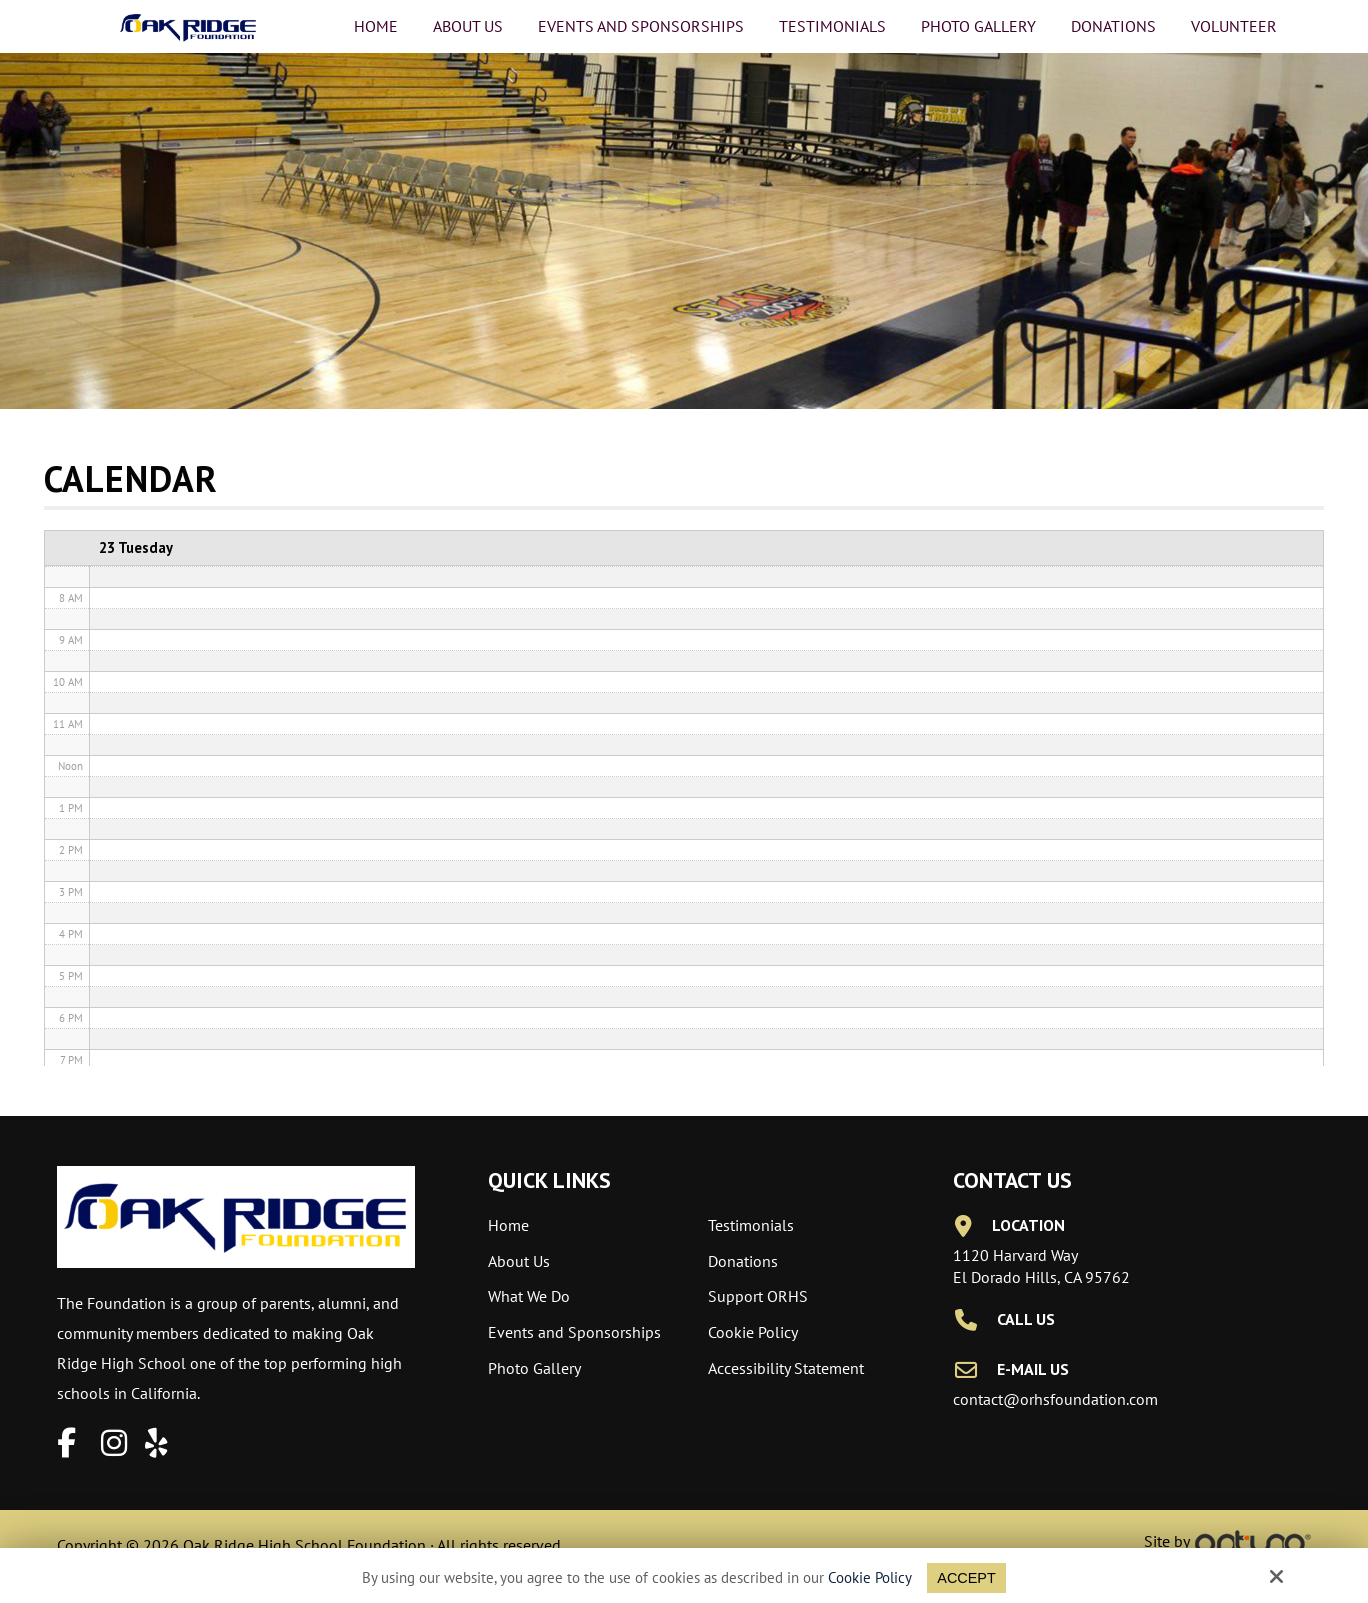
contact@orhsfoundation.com (1055, 1399)
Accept (966, 1577)
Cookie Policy (869, 1578)
